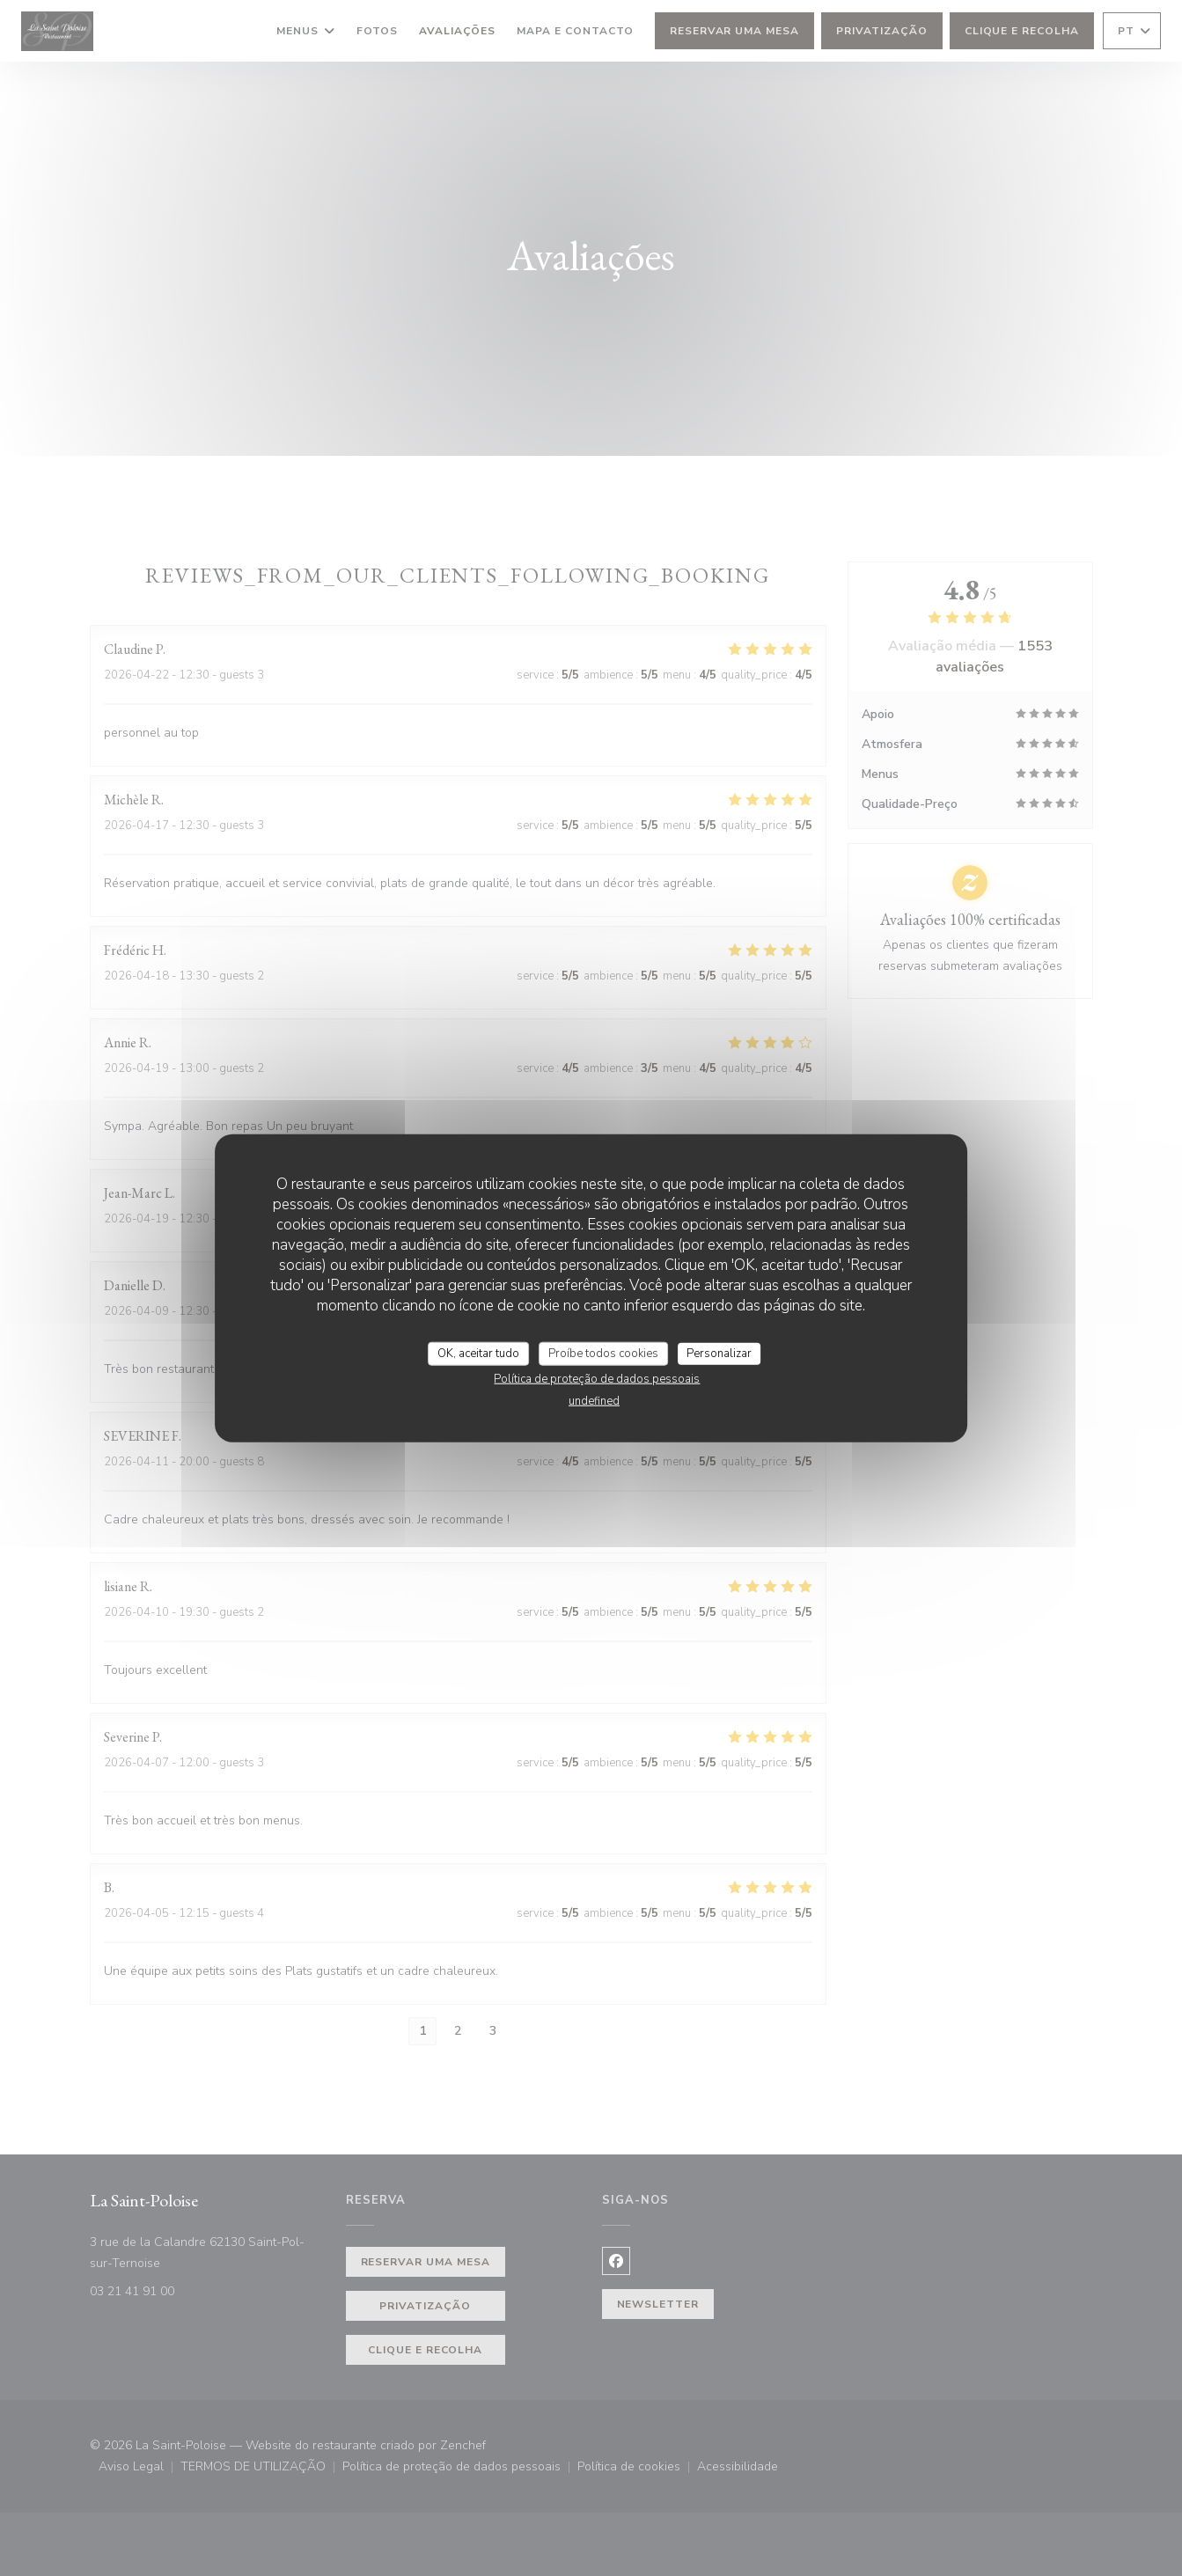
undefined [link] (594, 1401)
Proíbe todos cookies (603, 1353)
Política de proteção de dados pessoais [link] (597, 1379)
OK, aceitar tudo (478, 1353)
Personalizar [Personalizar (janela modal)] (719, 1353)
